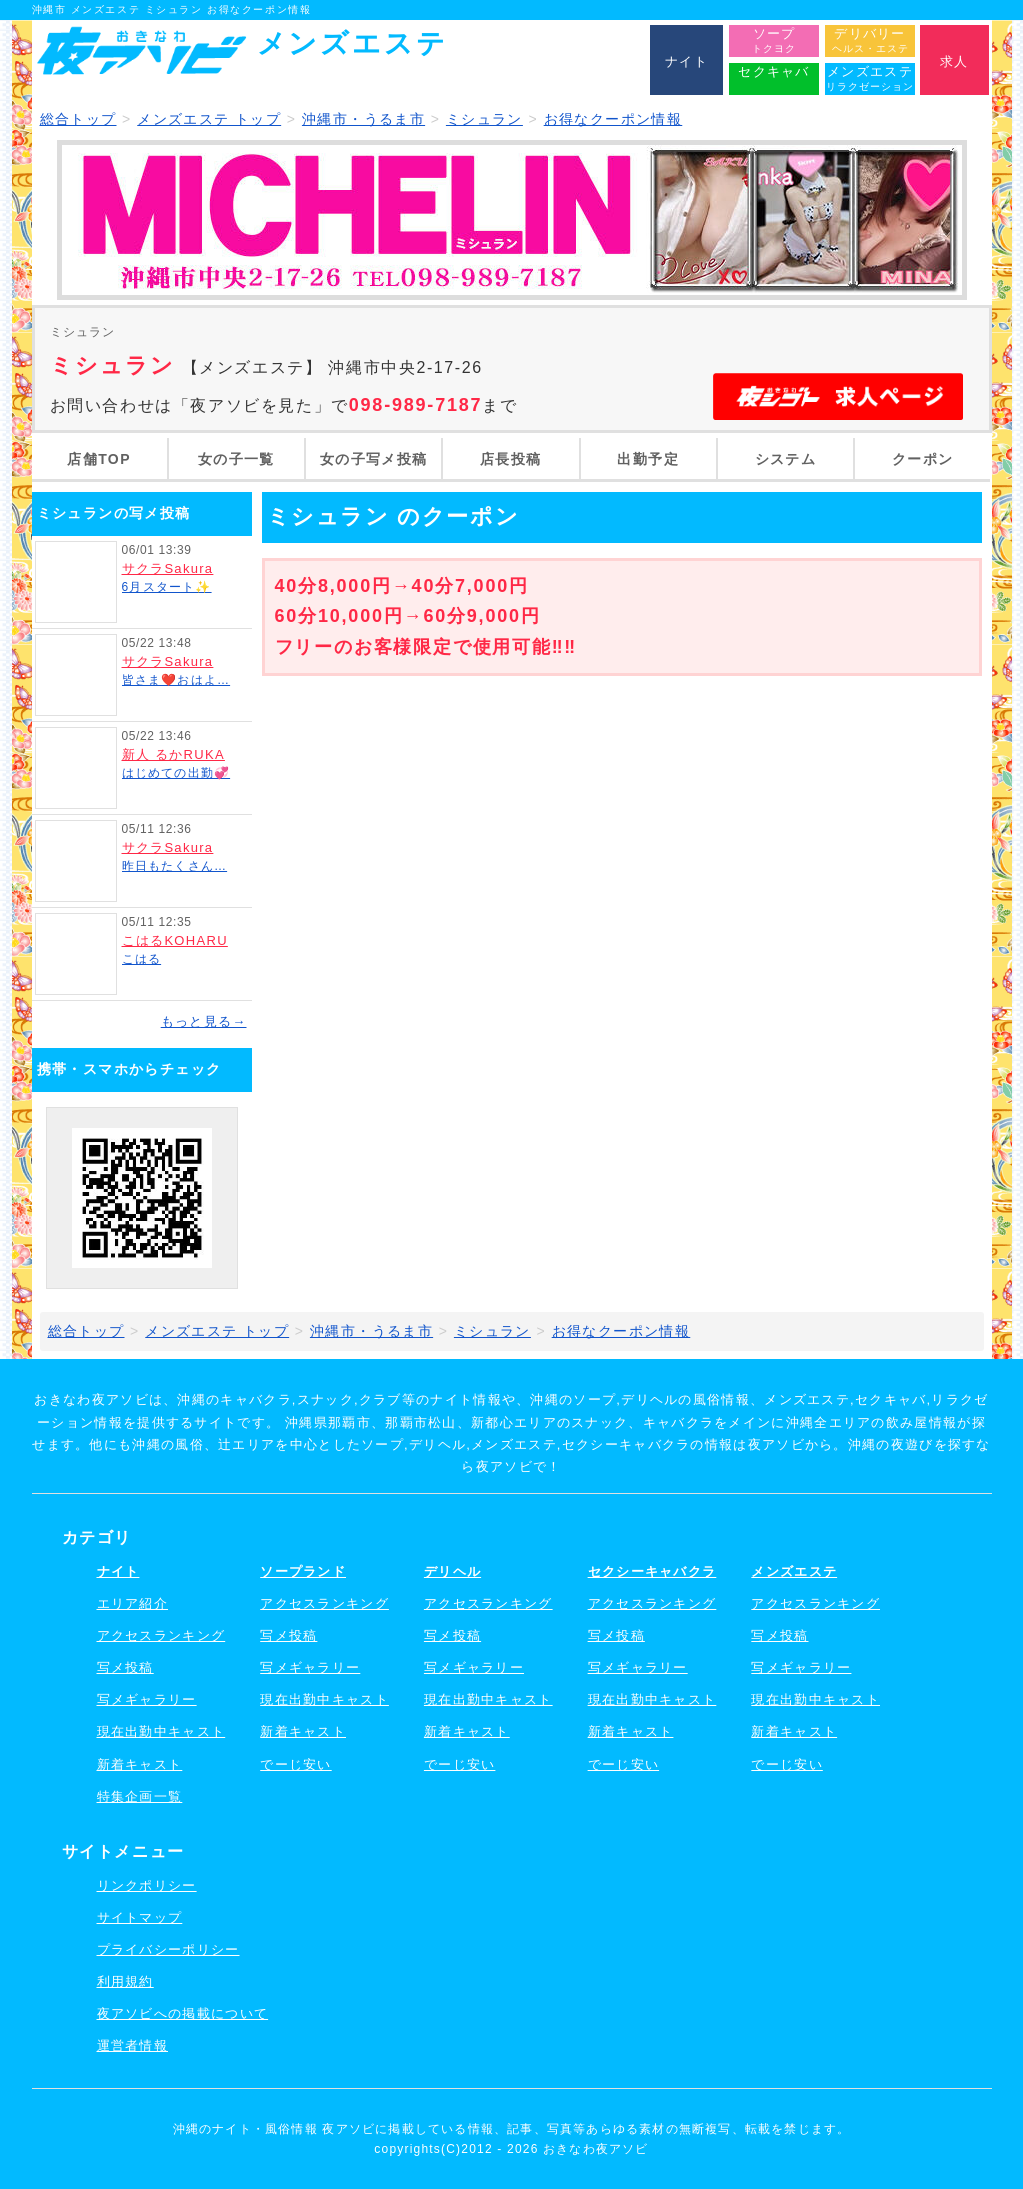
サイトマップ (140, 1917)
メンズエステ (794, 1571)
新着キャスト (140, 1764)
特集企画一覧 (140, 1796)
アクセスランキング (161, 1635)
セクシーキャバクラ (652, 1571)
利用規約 (125, 1981)
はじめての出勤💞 (176, 773)
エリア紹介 (133, 1603)
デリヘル (452, 1571)
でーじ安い (296, 1764)
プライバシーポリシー (168, 1949)
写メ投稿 (125, 1667)
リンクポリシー (147, 1885)
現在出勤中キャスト (161, 1731)
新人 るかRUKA (173, 754)
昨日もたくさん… (175, 866)
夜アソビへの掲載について (183, 2013)
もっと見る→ (204, 1021)
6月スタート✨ (167, 587)
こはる (142, 959)
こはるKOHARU (175, 940)
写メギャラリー (147, 1699)
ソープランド (303, 1571)
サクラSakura (168, 568)
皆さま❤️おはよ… (176, 680)
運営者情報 (133, 2045)
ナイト (118, 1571)
